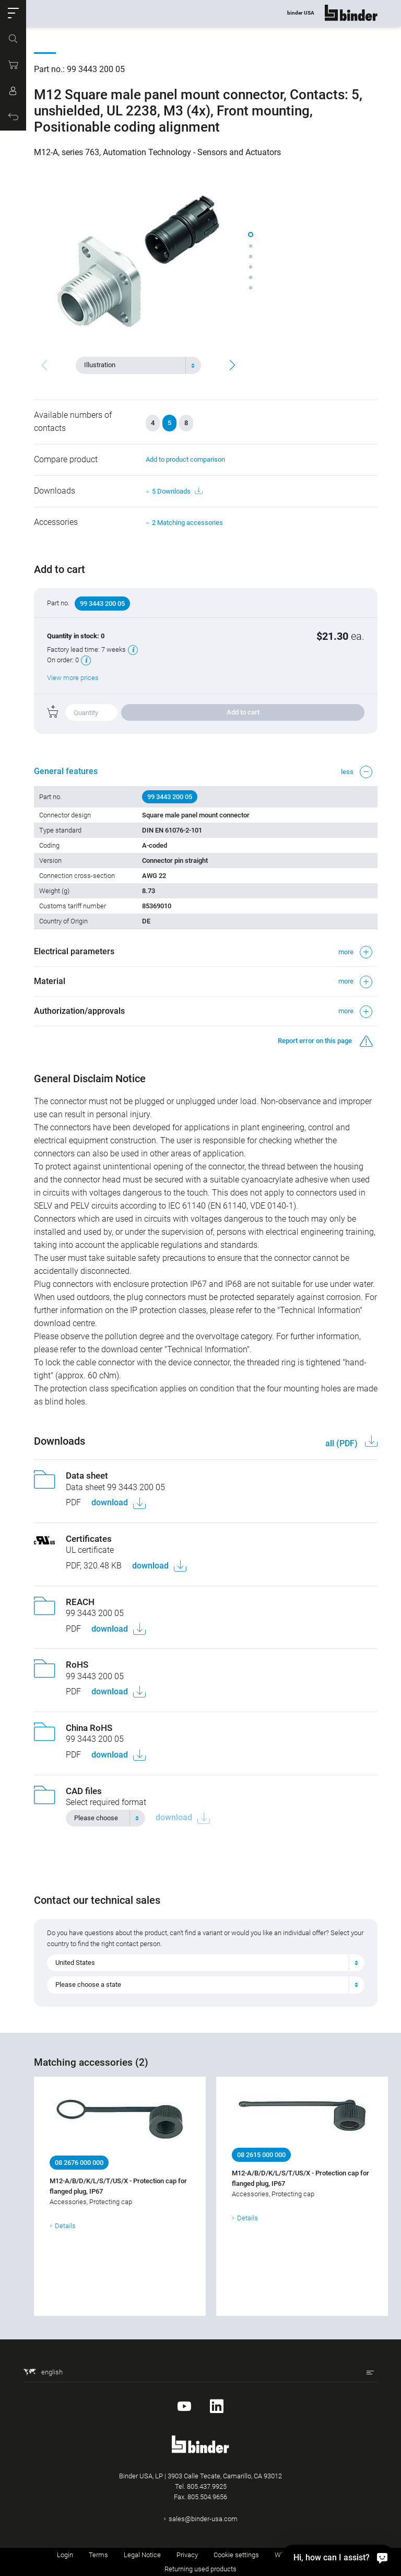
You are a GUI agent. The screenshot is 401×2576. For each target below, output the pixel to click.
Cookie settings (236, 2555)
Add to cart (243, 712)
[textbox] (134, 365)
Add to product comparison (185, 459)
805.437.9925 (207, 2486)
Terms (98, 2555)
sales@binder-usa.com (203, 2519)
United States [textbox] (75, 1962)
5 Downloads (177, 491)
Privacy (187, 2555)
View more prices (73, 678)
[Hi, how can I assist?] (338, 2557)
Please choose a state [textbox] (88, 1984)
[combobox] (138, 365)
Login (65, 2555)
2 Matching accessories (187, 522)
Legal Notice (142, 2555)
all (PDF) (342, 1443)
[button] (13, 13)
